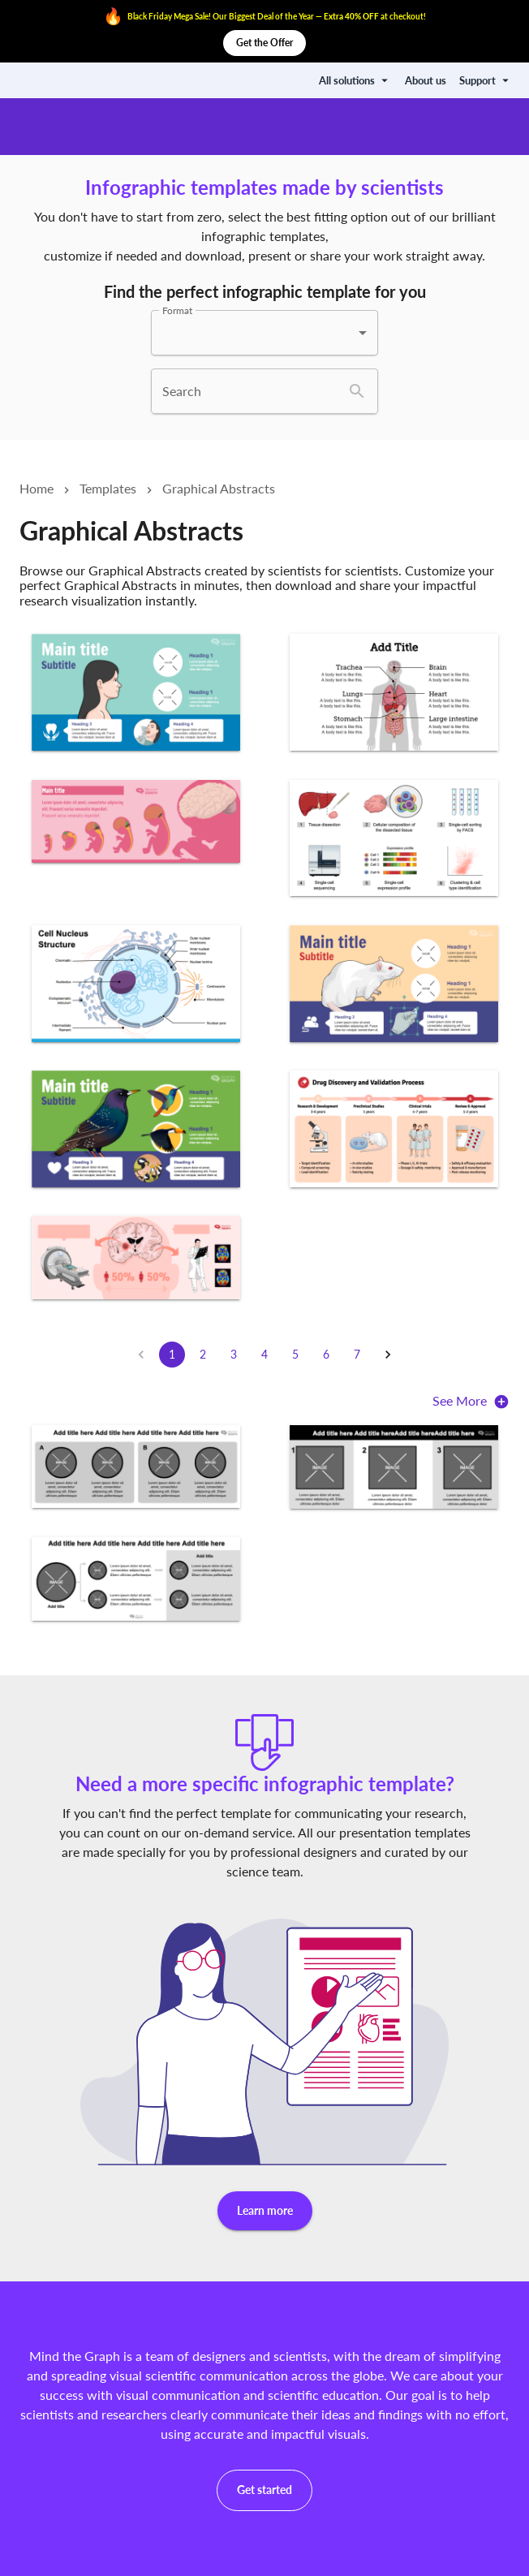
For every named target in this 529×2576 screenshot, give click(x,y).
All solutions (355, 80)
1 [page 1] (172, 1355)
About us (425, 80)
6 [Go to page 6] (326, 1355)
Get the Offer (264, 43)
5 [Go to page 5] (295, 1355)
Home (36, 488)
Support (486, 80)
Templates (108, 488)
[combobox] (264, 332)
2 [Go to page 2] (203, 1355)
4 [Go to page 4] (264, 1355)
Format (177, 310)
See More (471, 1403)
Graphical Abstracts (218, 488)
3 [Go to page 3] (234, 1355)
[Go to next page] (388, 1355)
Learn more (264, 2211)
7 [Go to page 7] (357, 1355)
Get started (264, 2490)
